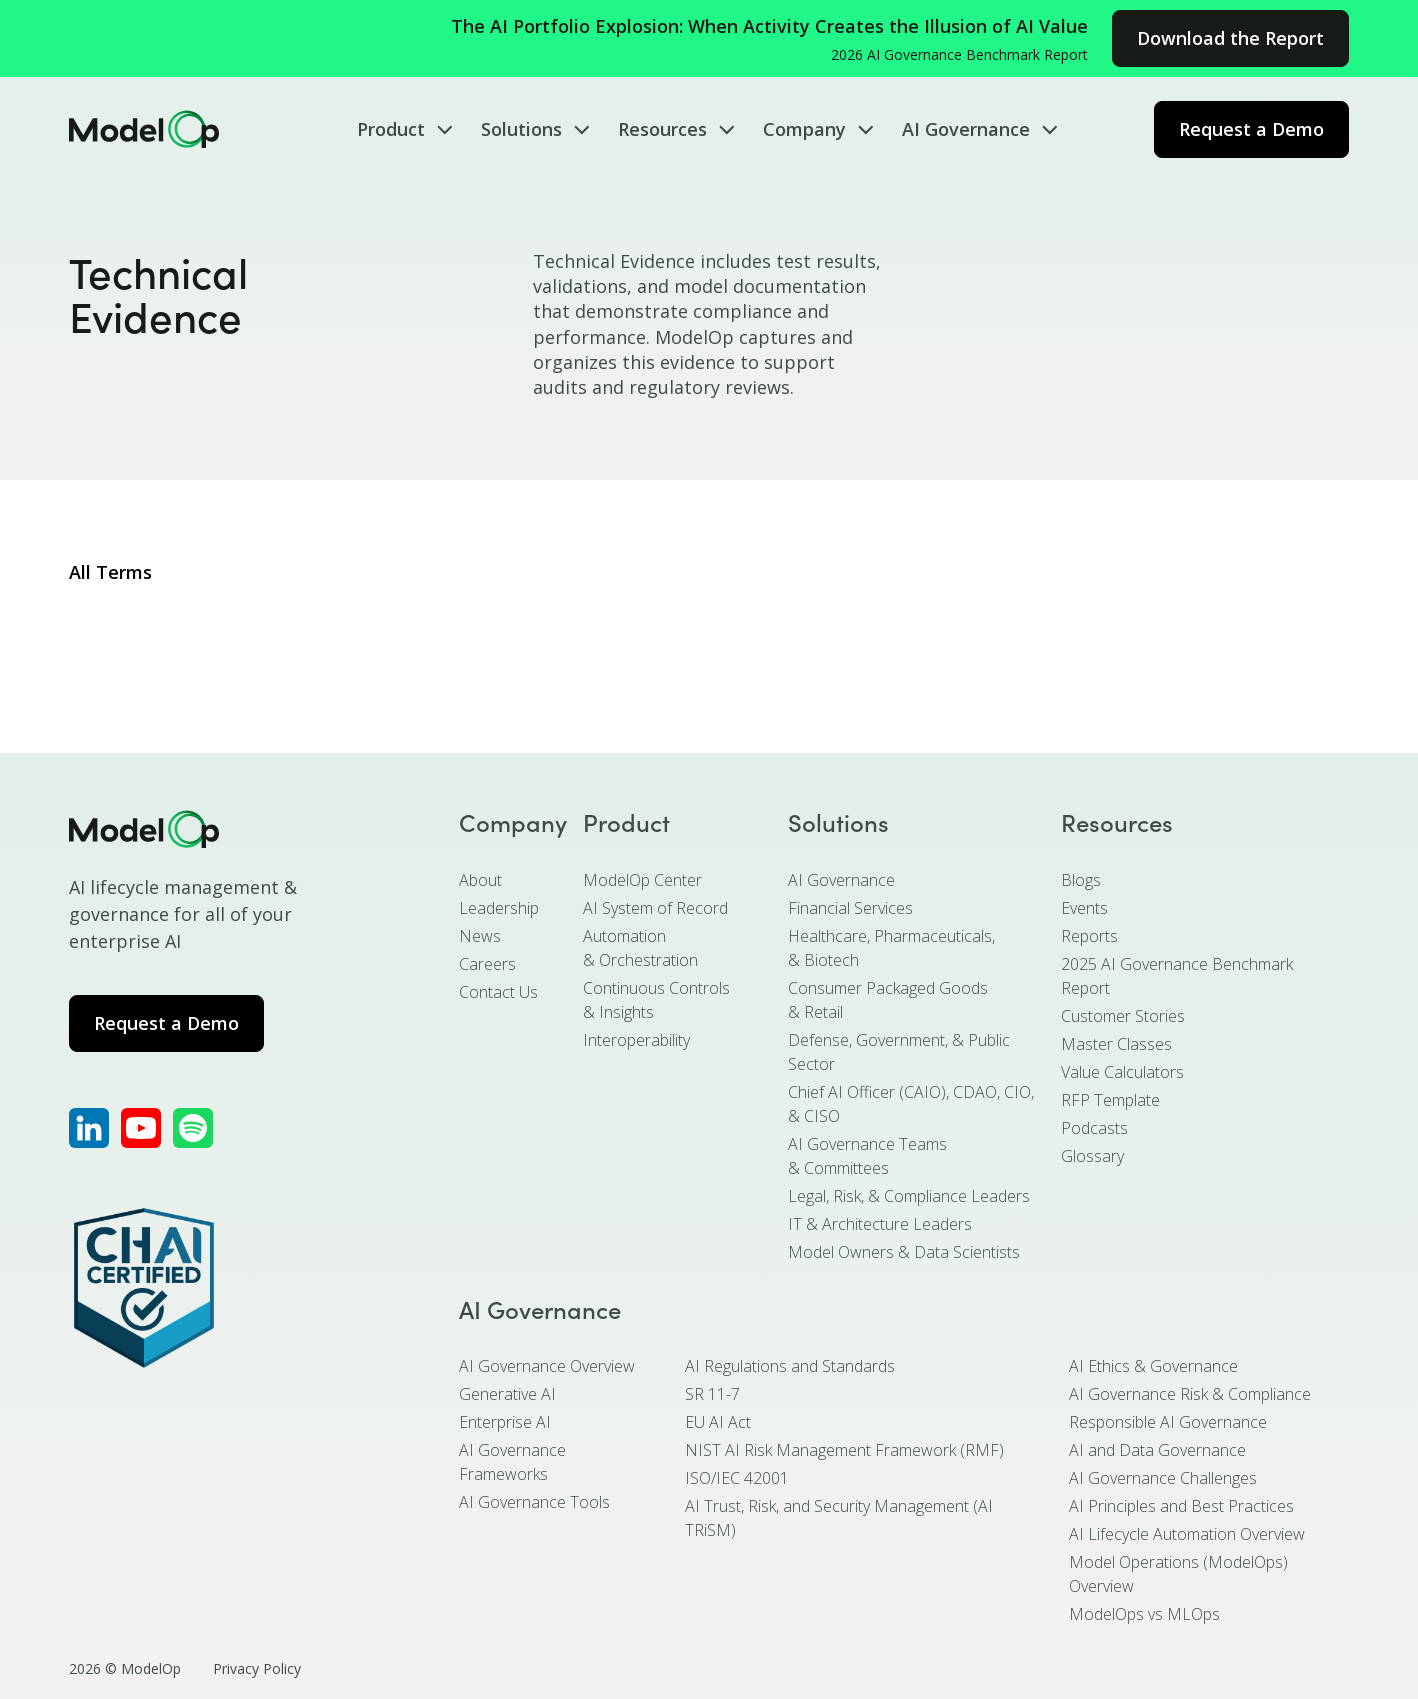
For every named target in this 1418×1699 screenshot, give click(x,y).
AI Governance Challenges (1163, 1478)
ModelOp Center (642, 880)
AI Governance (841, 880)
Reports (1089, 936)
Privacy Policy (257, 1668)
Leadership (499, 908)
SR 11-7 (712, 1394)
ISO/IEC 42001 (737, 1478)
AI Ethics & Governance (1153, 1366)
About (480, 880)
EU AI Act (718, 1422)
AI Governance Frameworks (512, 1462)
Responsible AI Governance (1168, 1422)
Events (1084, 908)
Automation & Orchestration (640, 948)
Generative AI (507, 1394)
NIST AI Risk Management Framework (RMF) (844, 1450)
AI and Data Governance (1157, 1450)
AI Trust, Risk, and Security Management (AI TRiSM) (839, 1518)
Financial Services (850, 908)
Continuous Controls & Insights (656, 1000)
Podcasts (1094, 1128)
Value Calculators (1122, 1072)
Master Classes (1116, 1044)
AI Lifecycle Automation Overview (1187, 1534)
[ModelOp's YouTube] (141, 1128)
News (480, 936)
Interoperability (636, 1040)
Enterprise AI (505, 1422)
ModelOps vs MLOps (1144, 1614)
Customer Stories (1123, 1016)
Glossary (1092, 1156)
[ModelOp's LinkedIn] (89, 1128)
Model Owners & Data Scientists (904, 1252)
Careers (487, 964)
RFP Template (1110, 1100)
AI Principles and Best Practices (1181, 1506)
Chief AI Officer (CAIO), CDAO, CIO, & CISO (911, 1104)
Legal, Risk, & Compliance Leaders (909, 1196)
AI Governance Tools (534, 1502)
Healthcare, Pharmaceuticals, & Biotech (891, 948)
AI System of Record (655, 908)
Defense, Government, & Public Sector (899, 1052)
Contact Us (498, 992)
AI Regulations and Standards (790, 1366)
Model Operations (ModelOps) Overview (1178, 1574)
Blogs (1081, 880)
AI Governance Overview (547, 1366)
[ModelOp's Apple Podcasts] (193, 1128)
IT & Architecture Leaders (880, 1224)
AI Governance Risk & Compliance (1190, 1394)
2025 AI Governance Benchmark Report (1177, 976)
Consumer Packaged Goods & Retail (888, 1000)
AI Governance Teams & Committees (867, 1156)
